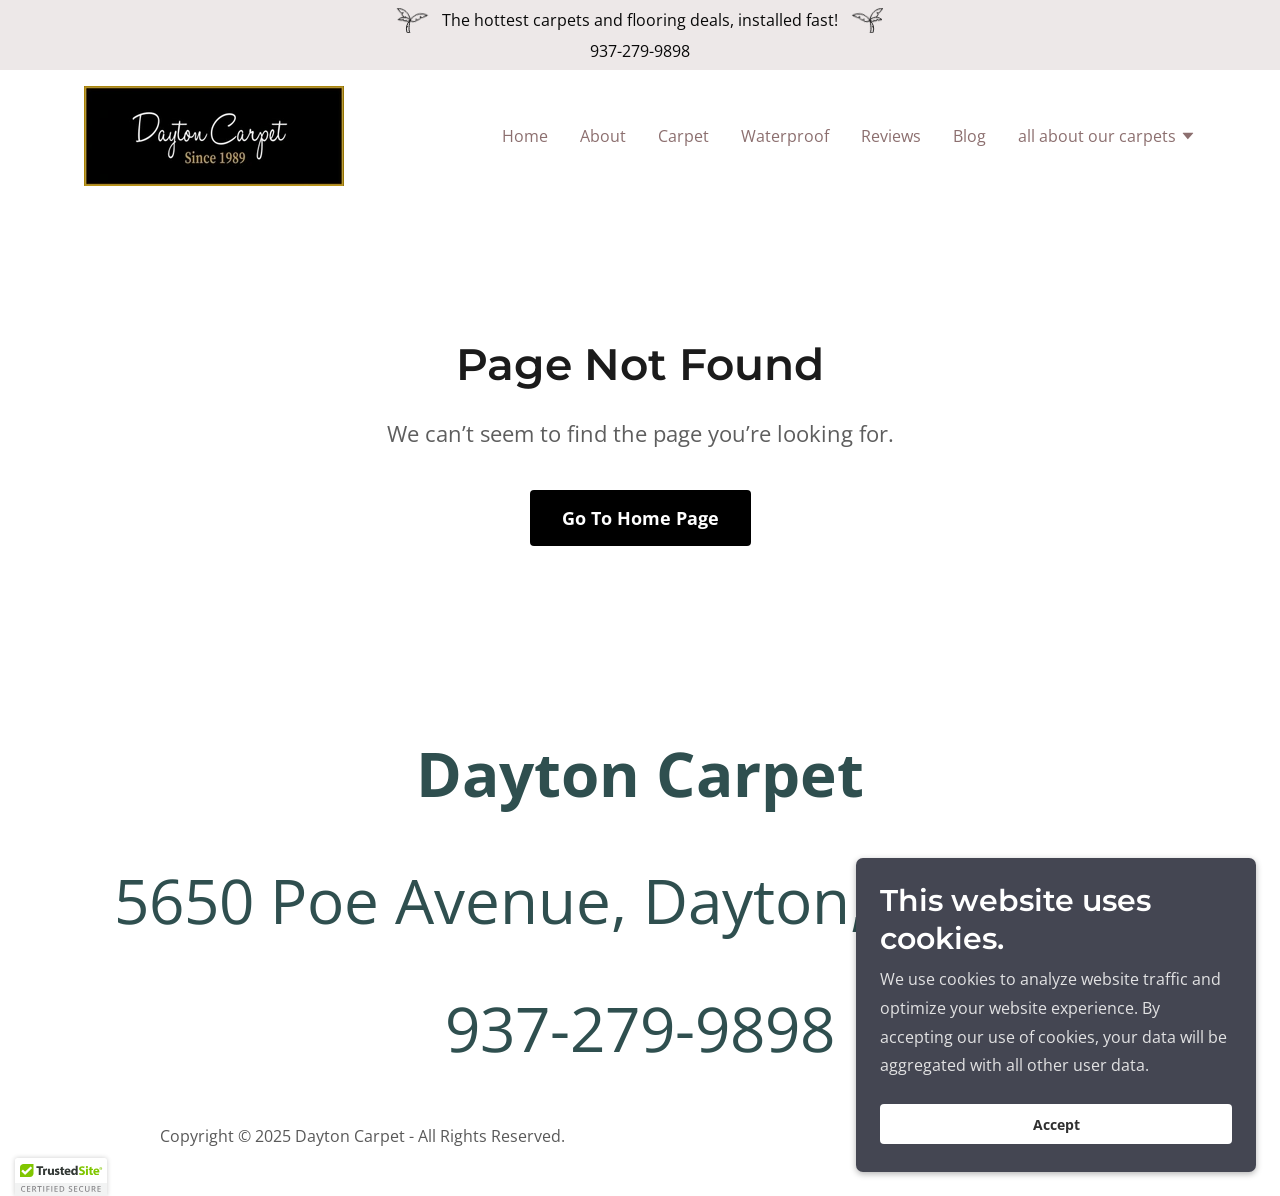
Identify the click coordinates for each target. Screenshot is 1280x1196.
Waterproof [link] (785, 136)
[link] (214, 134)
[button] (1107, 138)
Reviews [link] (891, 136)
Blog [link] (969, 136)
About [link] (603, 136)
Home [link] (525, 136)
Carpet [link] (683, 136)
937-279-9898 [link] (640, 51)
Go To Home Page (640, 518)
